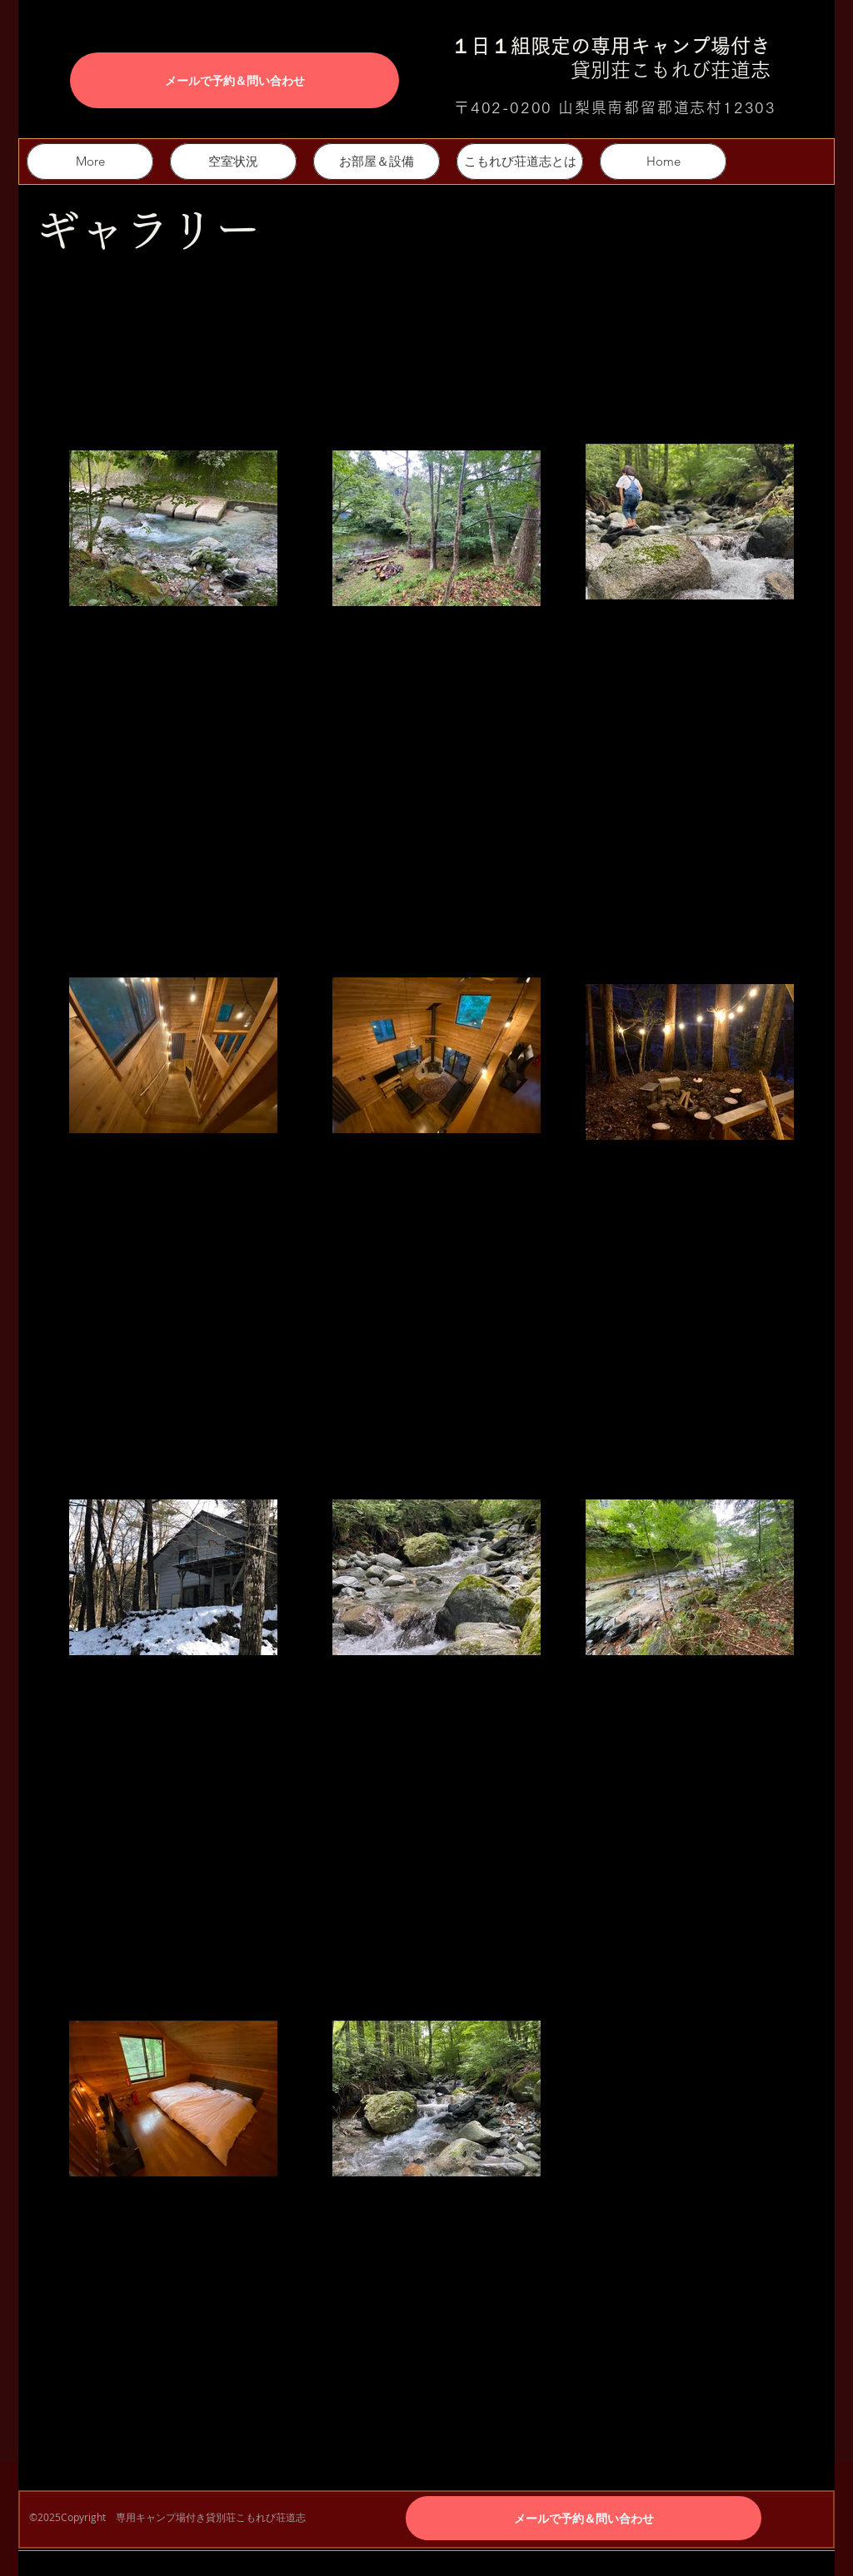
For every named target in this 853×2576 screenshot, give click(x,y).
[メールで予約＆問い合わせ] (234, 80)
